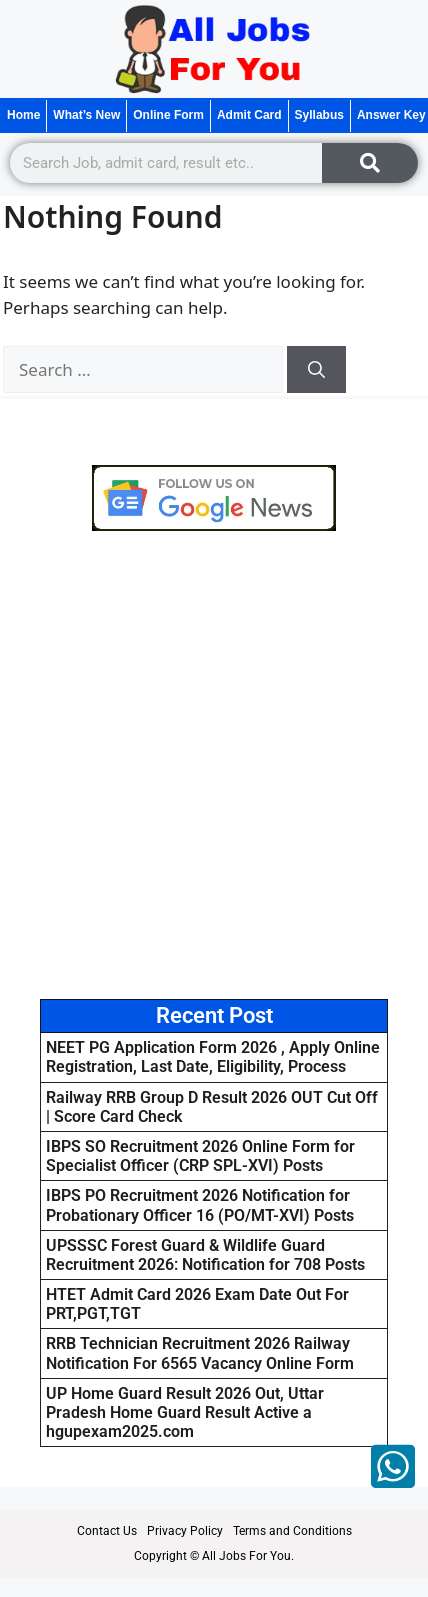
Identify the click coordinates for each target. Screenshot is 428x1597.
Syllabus (319, 115)
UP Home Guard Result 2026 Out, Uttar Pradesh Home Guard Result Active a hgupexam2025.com (185, 1412)
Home (23, 115)
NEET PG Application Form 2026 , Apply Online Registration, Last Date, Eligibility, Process (213, 1057)
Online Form (168, 115)
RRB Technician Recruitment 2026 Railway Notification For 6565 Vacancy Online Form (200, 1353)
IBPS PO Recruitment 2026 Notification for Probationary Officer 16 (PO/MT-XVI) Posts (200, 1205)
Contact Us (107, 1531)
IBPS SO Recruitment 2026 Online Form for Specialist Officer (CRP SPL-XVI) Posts (200, 1156)
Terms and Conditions (292, 1531)
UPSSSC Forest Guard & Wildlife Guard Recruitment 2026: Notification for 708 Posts (205, 1255)
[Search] (370, 163)
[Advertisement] (214, 765)
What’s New (86, 115)
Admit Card (249, 115)
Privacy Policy (185, 1531)
